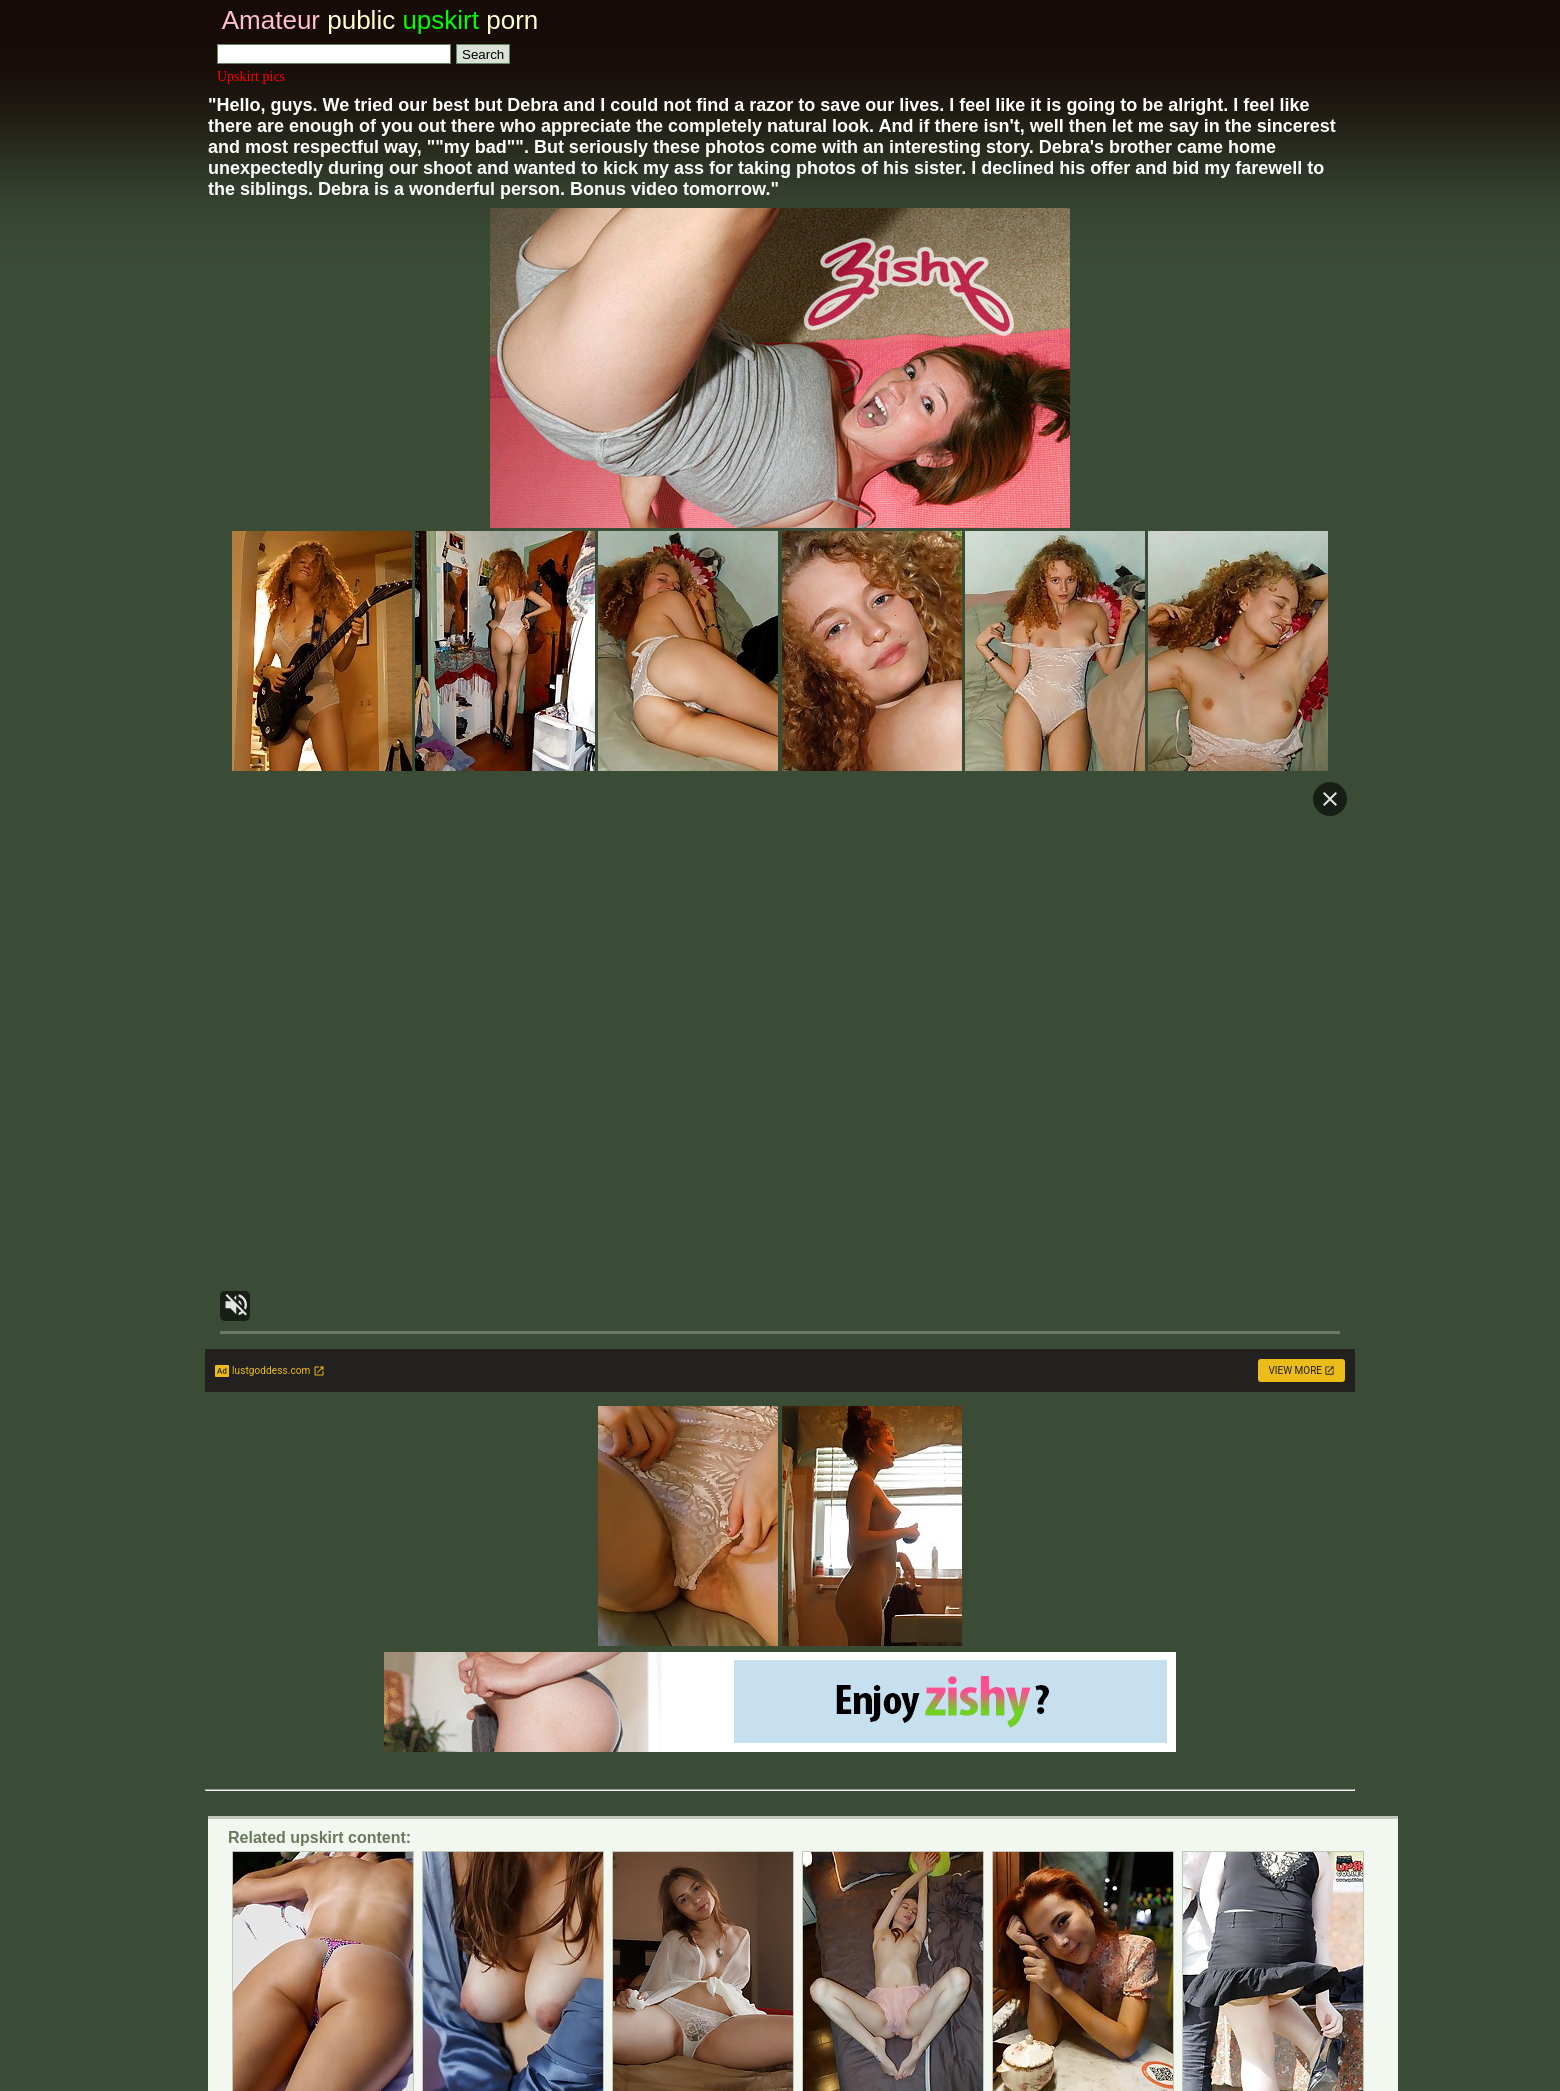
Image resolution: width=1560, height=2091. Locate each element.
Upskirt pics (251, 76)
